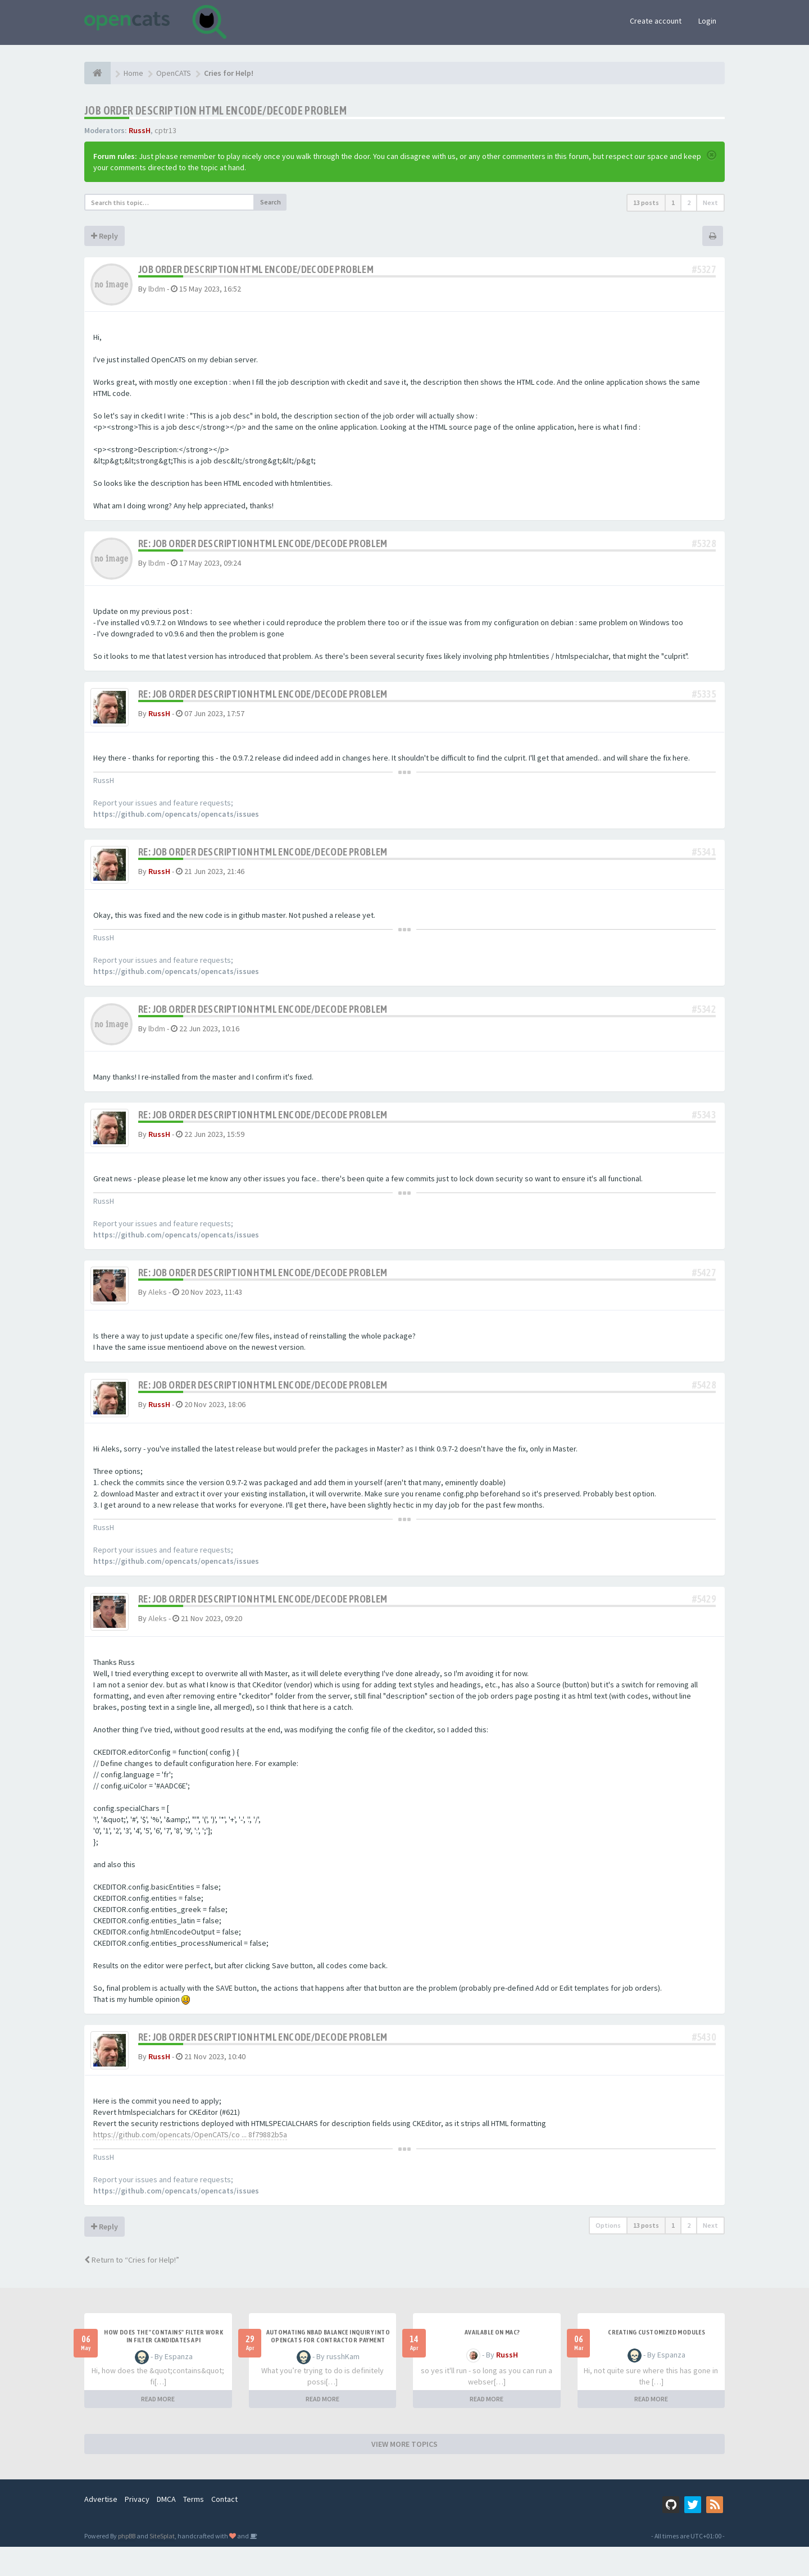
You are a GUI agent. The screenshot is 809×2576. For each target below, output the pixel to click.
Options (608, 2254)
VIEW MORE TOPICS (404, 2473)
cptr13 (165, 130)
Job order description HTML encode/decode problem (215, 110)
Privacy (137, 2528)
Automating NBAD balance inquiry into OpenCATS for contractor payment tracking (328, 2369)
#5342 (704, 1017)
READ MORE (158, 2428)
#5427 (704, 1285)
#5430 (704, 2062)
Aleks (157, 1304)
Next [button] (710, 202)
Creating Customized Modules (656, 2361)
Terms (193, 2528)
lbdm (156, 289)
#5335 (704, 694)
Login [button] (707, 21)
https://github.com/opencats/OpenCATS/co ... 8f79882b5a (190, 2164)
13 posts (646, 202)
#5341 (704, 856)
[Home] (97, 73)
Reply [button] (104, 236)
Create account (655, 21)
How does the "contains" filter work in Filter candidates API (163, 2365)
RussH (140, 130)
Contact (224, 2528)
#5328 (704, 543)
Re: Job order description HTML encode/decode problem (263, 543)
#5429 (704, 1620)
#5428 (704, 1402)
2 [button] (688, 202)
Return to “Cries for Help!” (131, 2289)
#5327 (704, 269)
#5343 (704, 1123)
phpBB (126, 2565)
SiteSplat (162, 2565)
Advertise (100, 2528)
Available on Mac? (492, 2361)
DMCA (166, 2528)
